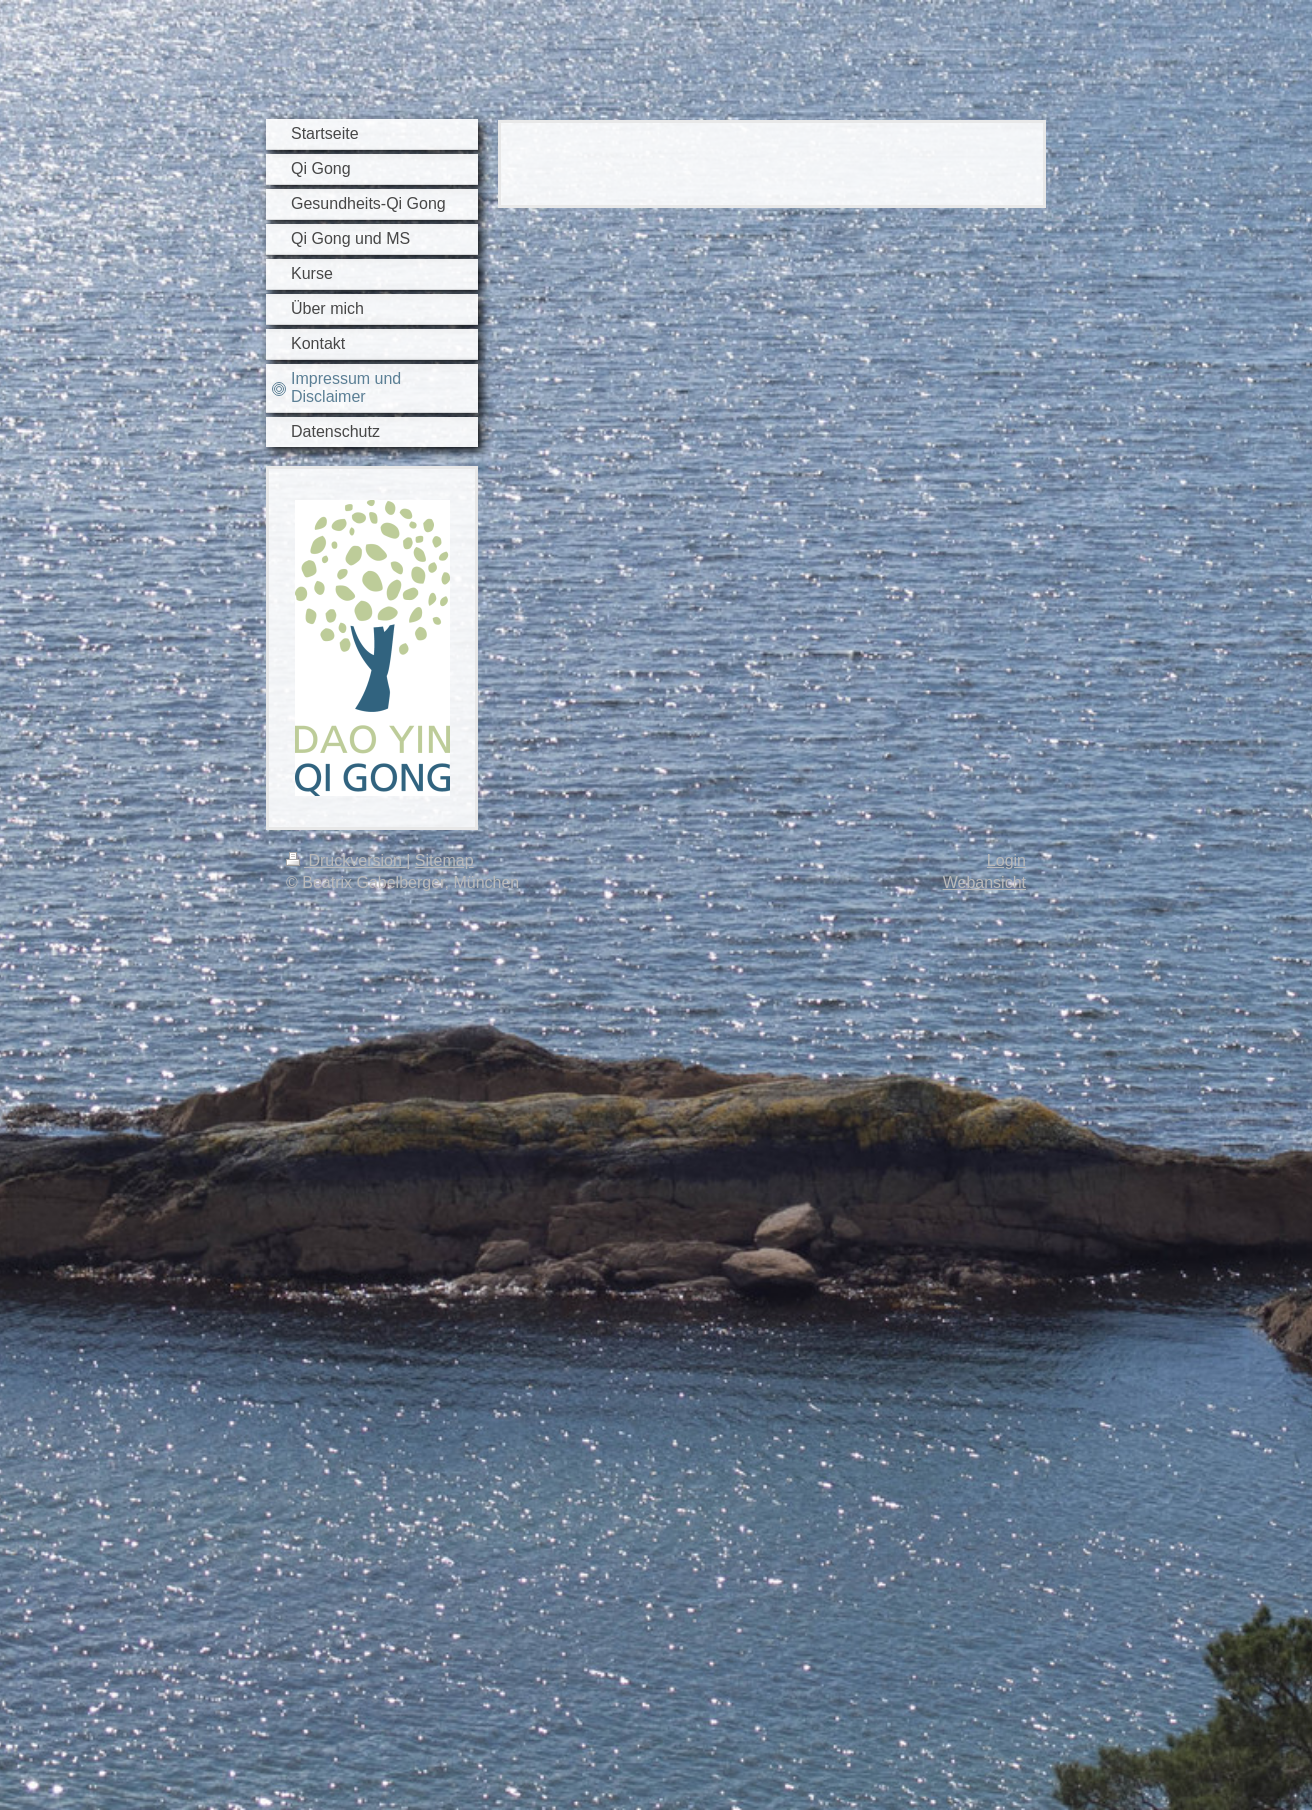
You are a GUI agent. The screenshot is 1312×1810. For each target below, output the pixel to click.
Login (1006, 860)
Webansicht (984, 882)
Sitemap (444, 860)
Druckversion (346, 860)
